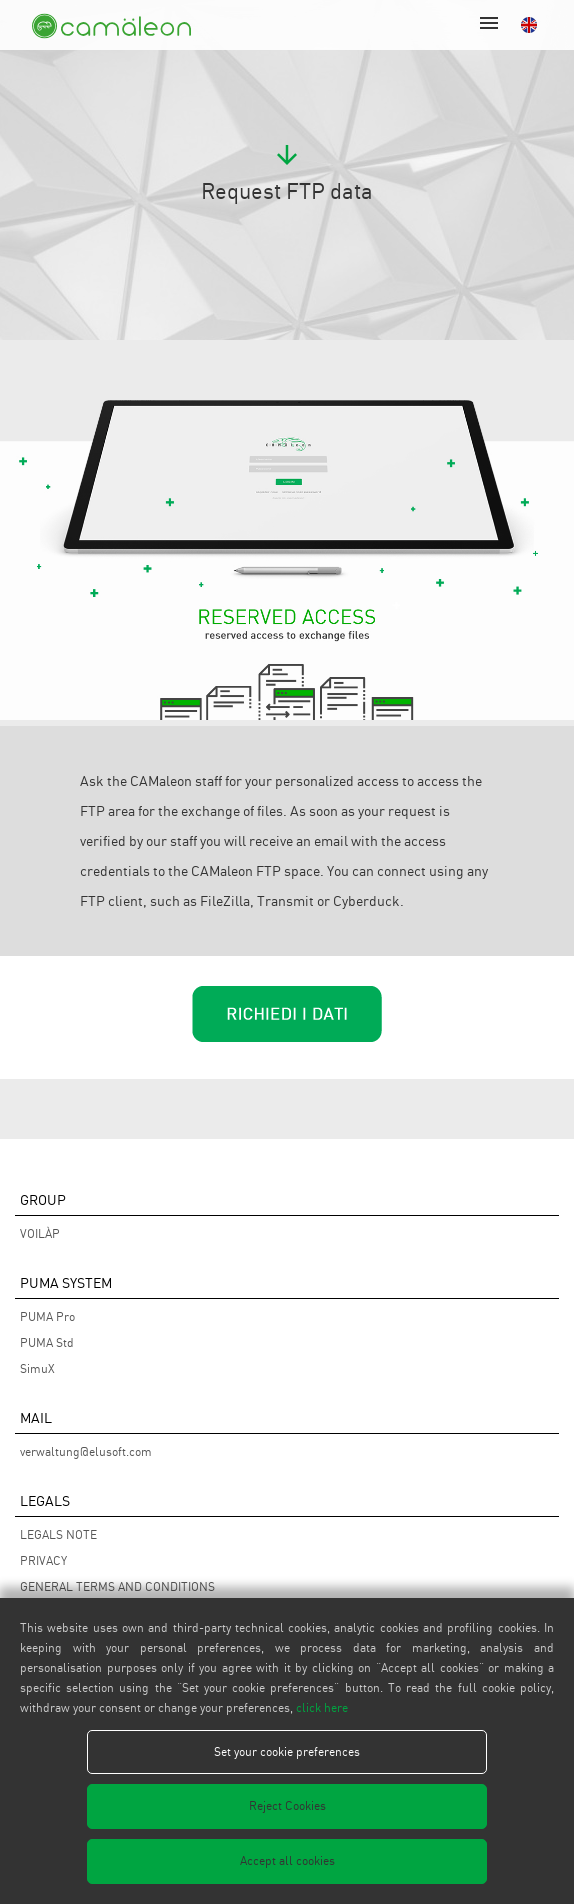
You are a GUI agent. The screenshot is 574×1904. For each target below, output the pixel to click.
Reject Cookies (287, 1805)
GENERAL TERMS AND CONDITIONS (117, 1586)
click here (322, 1707)
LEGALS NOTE (58, 1534)
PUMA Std (47, 1342)
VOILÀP (40, 1233)
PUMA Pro (47, 1316)
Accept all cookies (287, 1860)
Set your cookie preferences (287, 1751)
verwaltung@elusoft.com (86, 1451)
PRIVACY (43, 1560)
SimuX (37, 1368)
